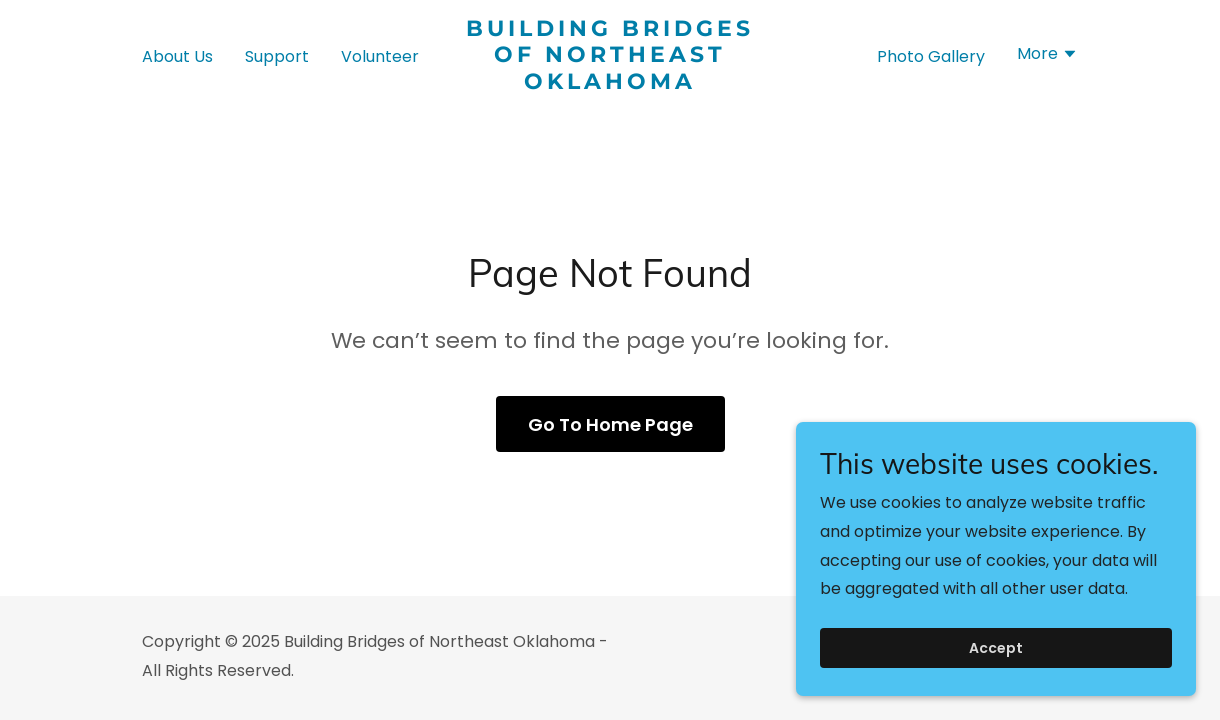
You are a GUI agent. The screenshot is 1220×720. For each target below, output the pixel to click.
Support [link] (277, 56)
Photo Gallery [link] (931, 56)
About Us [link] (177, 56)
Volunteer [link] (380, 56)
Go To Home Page (610, 424)
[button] (1047, 56)
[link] (610, 83)
